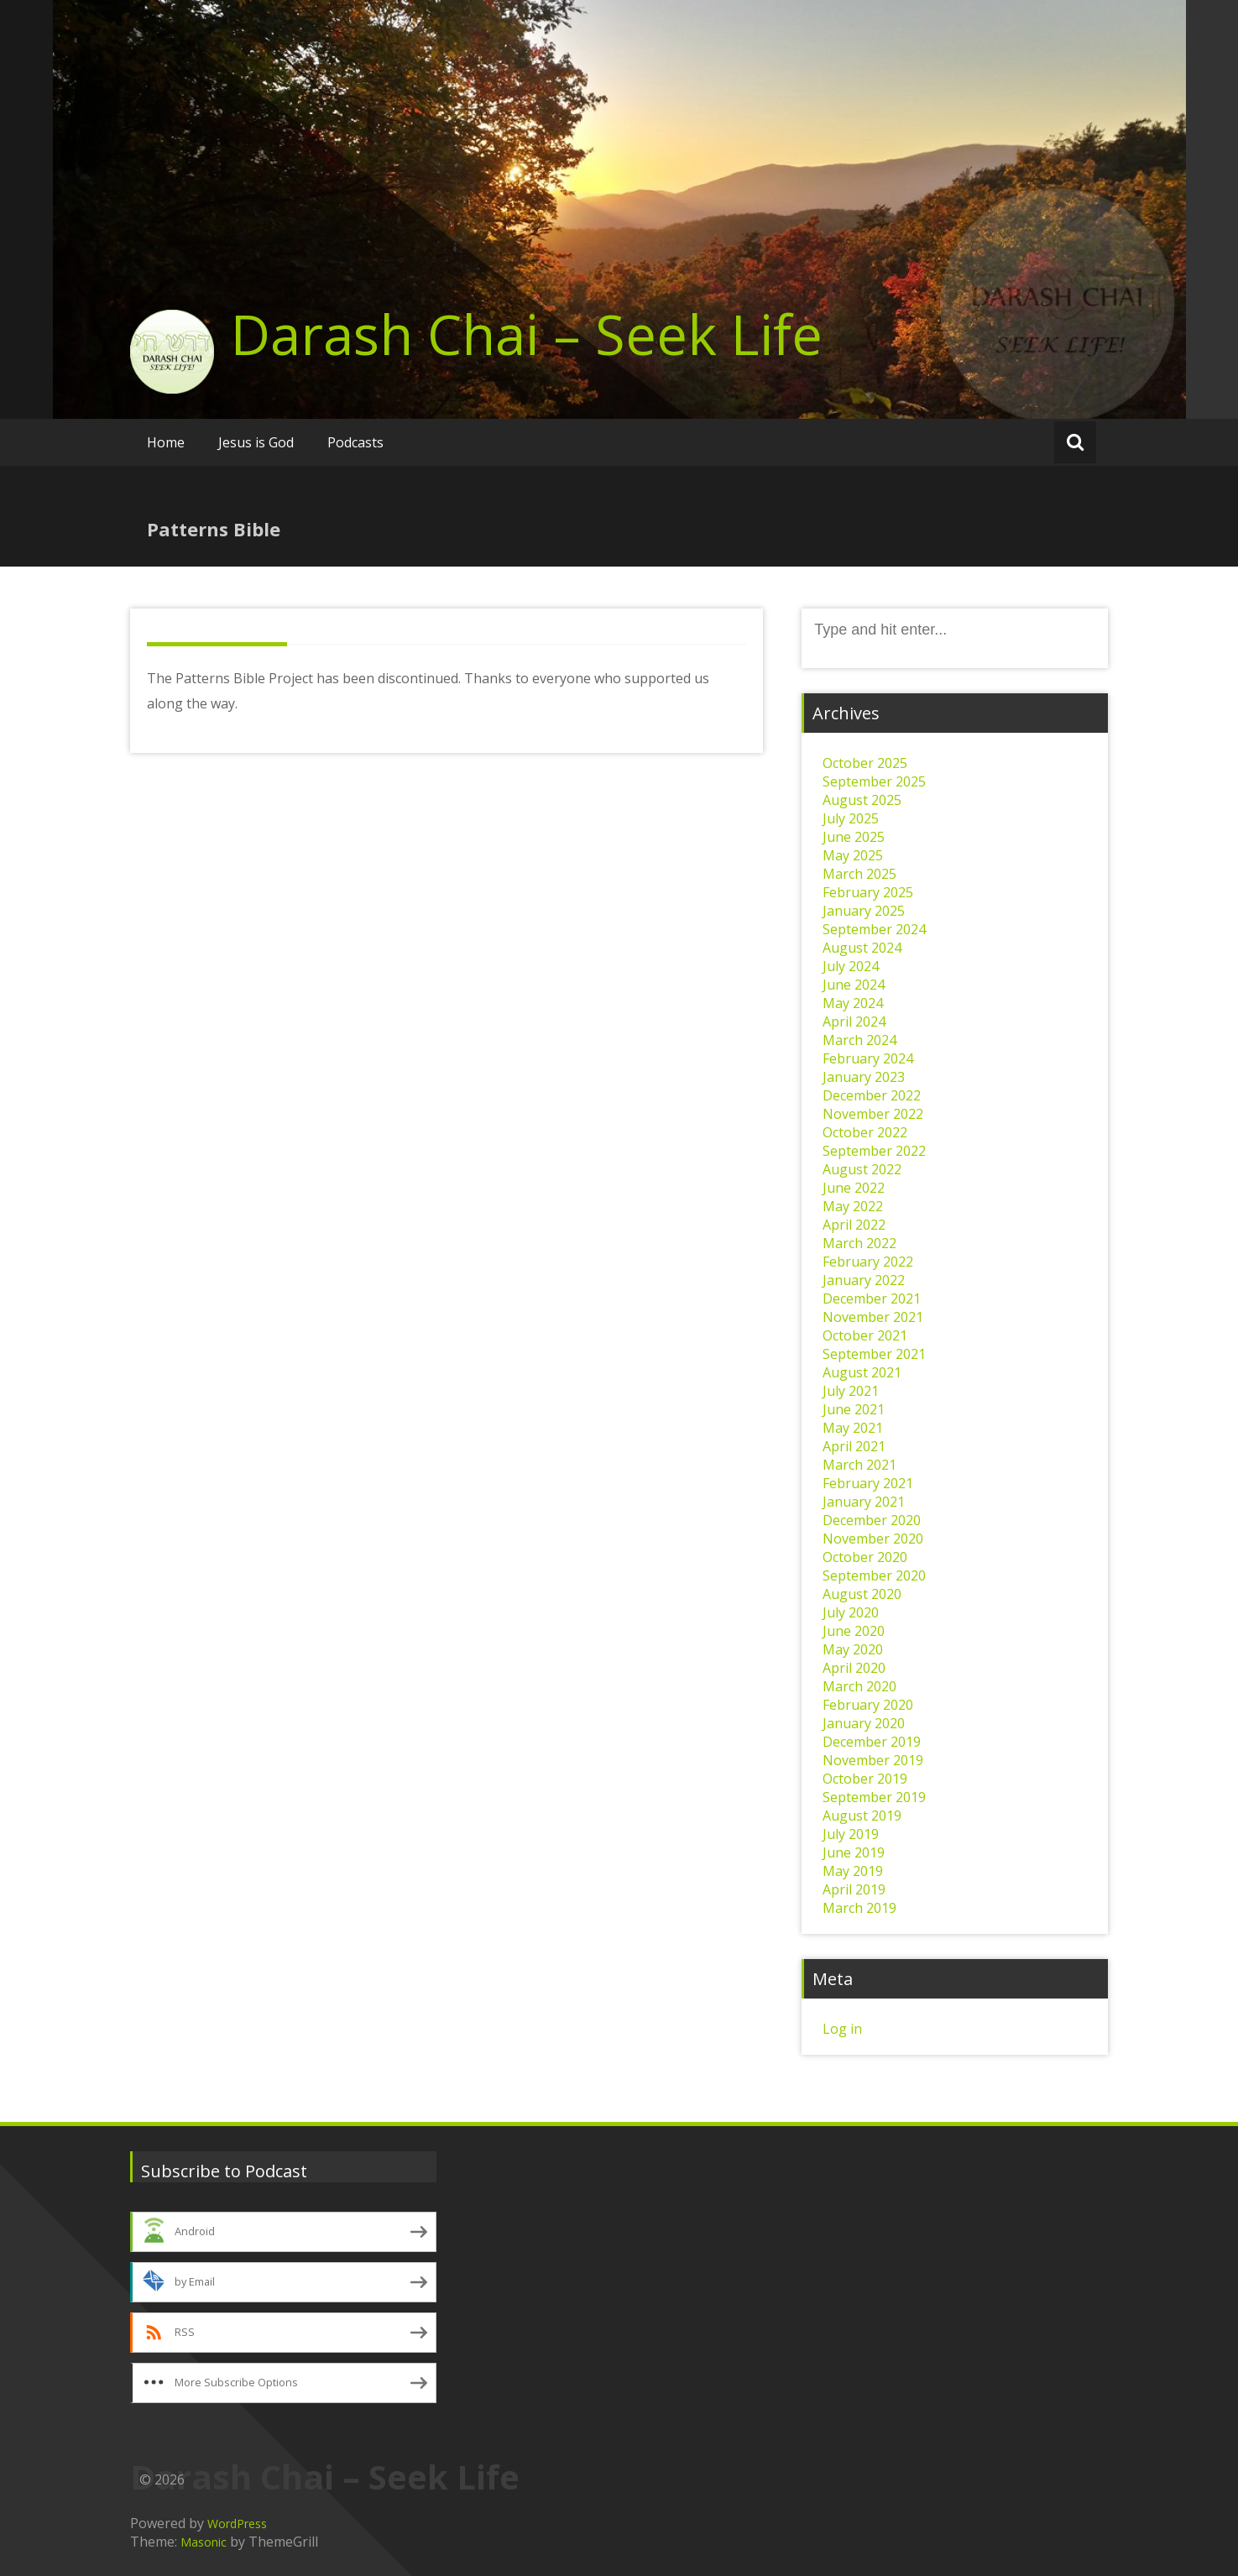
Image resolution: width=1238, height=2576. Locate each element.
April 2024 (854, 1021)
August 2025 (862, 800)
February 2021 (868, 1483)
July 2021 (851, 1391)
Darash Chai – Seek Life (527, 334)
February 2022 (868, 1261)
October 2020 (865, 1557)
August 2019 (862, 1815)
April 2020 (854, 1668)
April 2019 (854, 1889)
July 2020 (851, 1612)
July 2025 (851, 818)
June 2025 (854, 837)
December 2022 (872, 1095)
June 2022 (854, 1187)
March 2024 (859, 1040)
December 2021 (872, 1298)
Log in (842, 2029)
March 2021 (859, 1464)
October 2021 (865, 1335)
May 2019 (853, 1871)
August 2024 (862, 947)
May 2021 (853, 1428)
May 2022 (853, 1206)
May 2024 (853, 1003)
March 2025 (859, 874)
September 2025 (874, 781)
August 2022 (862, 1169)
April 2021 (854, 1446)
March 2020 (859, 1686)
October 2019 (865, 1778)
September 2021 (874, 1354)
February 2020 (868, 1705)
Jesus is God (256, 442)
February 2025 (868, 892)
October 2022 (865, 1132)
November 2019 (873, 1760)
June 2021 (854, 1409)
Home (166, 442)
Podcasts (355, 442)
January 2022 (864, 1280)
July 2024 (851, 966)
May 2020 (853, 1649)
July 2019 (851, 1834)
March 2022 (859, 1243)
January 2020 (864, 1723)
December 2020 (872, 1520)
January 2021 (864, 1501)
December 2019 (872, 1741)
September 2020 (874, 1575)
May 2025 (853, 855)
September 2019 (874, 1797)
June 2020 (854, 1631)
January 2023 (864, 1077)
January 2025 (864, 910)
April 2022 (854, 1224)
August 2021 (862, 1372)
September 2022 (874, 1151)
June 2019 (854, 1852)
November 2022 (873, 1114)
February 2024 (868, 1058)
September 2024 (874, 929)
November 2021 (873, 1317)
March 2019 (859, 1908)
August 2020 (862, 1594)
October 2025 (865, 763)
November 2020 (873, 1538)
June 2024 (854, 984)
